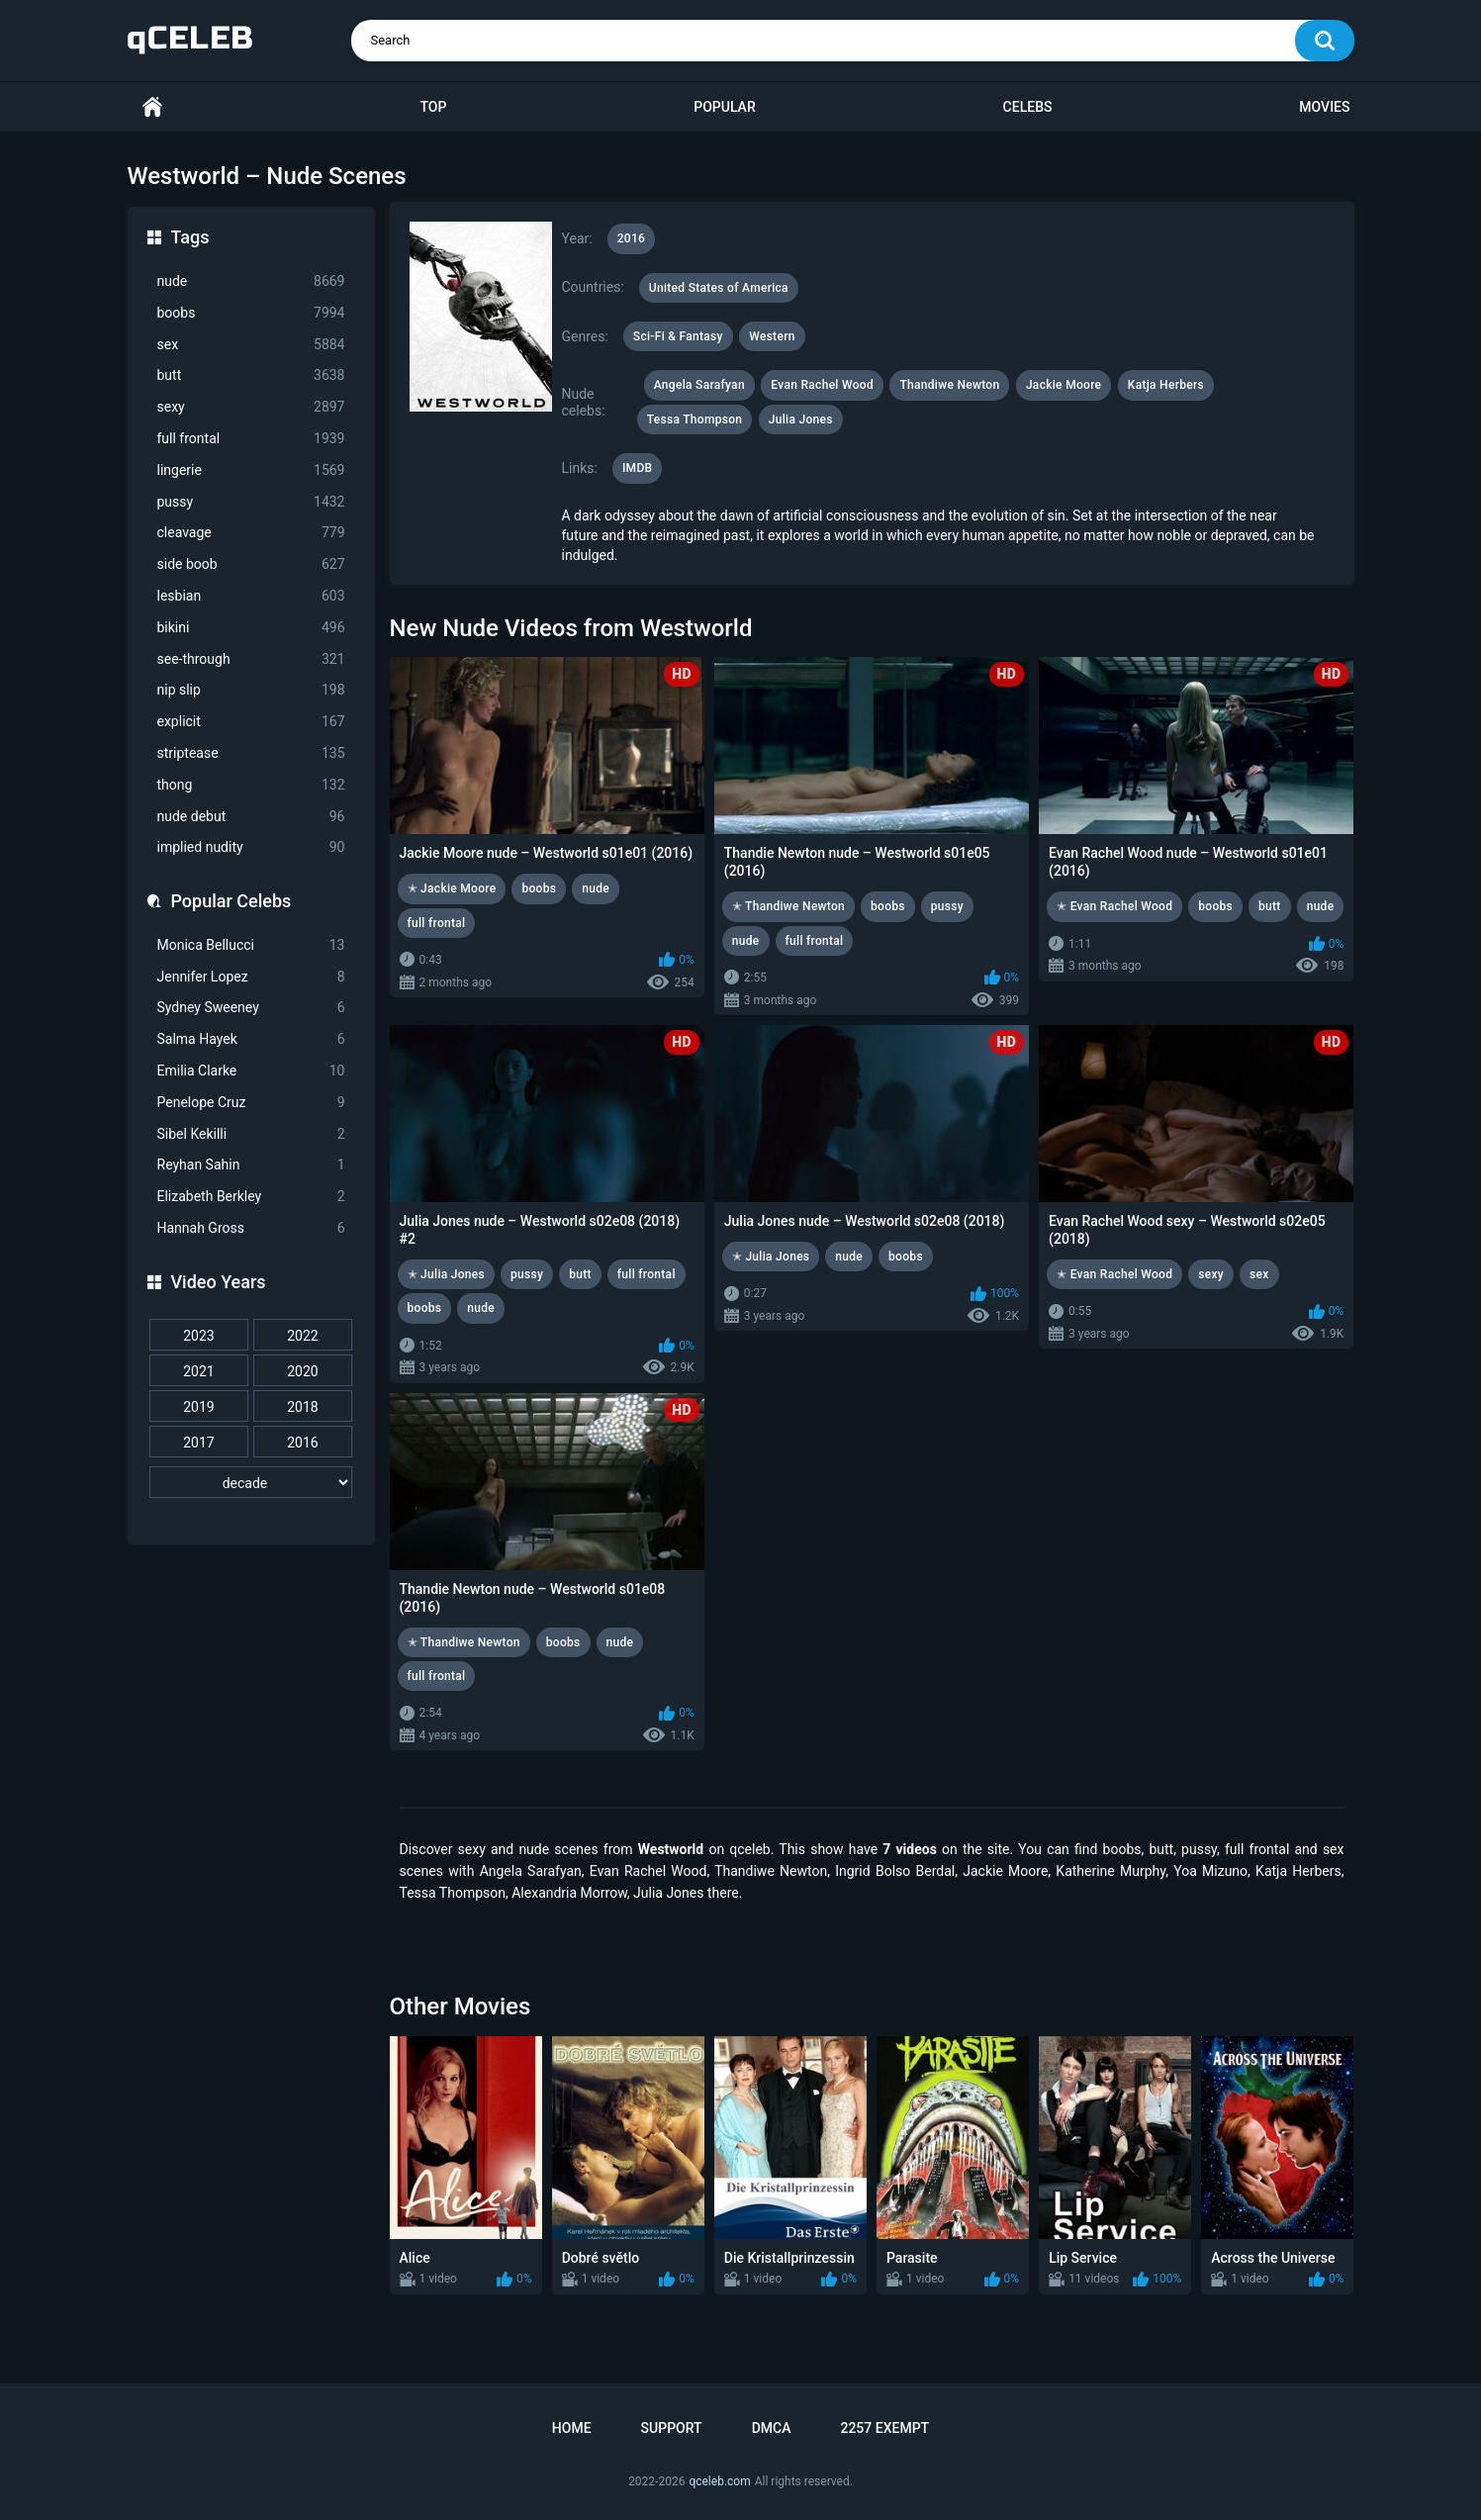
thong (251, 785)
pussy (251, 502)
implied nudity (251, 847)
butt (251, 375)
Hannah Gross (251, 1228)
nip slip (251, 690)
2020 (302, 1371)
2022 (302, 1336)
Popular (724, 107)
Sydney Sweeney (251, 1007)
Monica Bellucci (251, 945)
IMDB (637, 468)
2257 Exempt (884, 2428)
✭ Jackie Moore (452, 888)
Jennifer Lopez (251, 977)
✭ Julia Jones (447, 1274)
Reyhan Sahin (251, 1165)
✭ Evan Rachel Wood (1114, 906)
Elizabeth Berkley (251, 1196)
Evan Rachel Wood (822, 385)
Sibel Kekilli (251, 1134)
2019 (198, 1407)
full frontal (251, 438)
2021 (198, 1371)
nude (251, 281)
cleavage (251, 532)
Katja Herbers (1166, 385)
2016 (302, 1442)
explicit (251, 721)
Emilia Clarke (251, 1071)
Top (432, 107)
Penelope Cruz (251, 1102)
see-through (251, 659)
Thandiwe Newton (949, 385)
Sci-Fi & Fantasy (678, 336)
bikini (251, 627)
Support (671, 2428)
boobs (251, 313)
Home (152, 107)
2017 (198, 1442)
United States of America (718, 288)
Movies (1324, 107)
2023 (198, 1336)
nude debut (251, 816)
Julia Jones (801, 419)
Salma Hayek (251, 1039)
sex (251, 344)
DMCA (771, 2428)
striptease (251, 753)
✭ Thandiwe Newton (788, 906)
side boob (251, 564)
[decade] (251, 1482)
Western (771, 336)
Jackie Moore (1063, 385)
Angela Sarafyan (699, 385)
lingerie (251, 470)
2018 (302, 1407)
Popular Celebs (231, 900)
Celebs (1028, 107)
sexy (251, 407)
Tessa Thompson (695, 419)
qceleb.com (719, 2481)
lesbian (251, 596)
